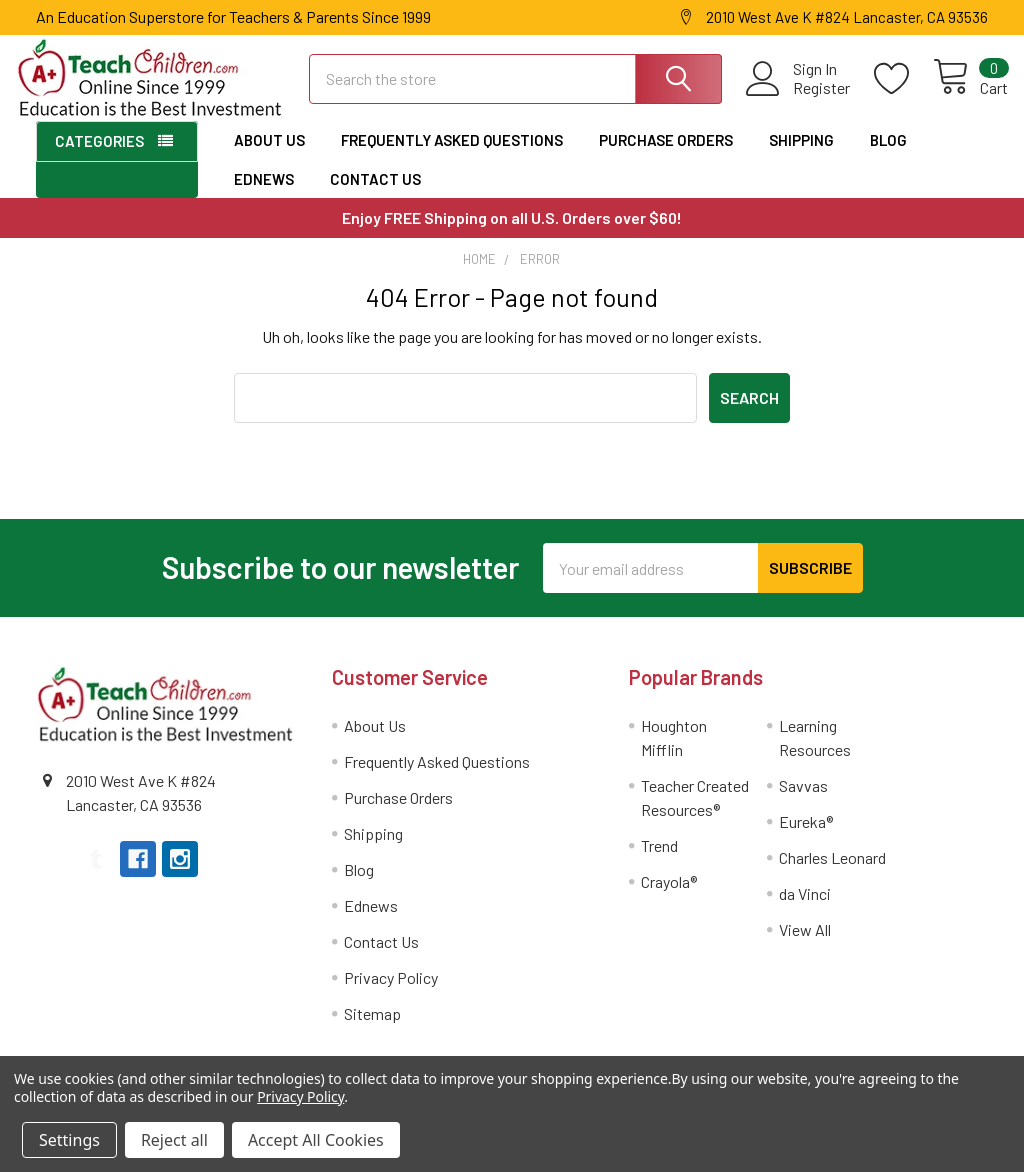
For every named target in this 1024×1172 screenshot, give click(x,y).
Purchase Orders (666, 156)
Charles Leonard (832, 872)
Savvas (803, 800)
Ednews (264, 194)
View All (805, 944)
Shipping (801, 156)
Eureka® (806, 836)
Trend (659, 860)
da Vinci (805, 908)
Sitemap (372, 1028)
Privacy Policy (391, 992)
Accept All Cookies (316, 1140)
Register (801, 98)
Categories (99, 157)
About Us (269, 156)
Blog (888, 156)
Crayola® (669, 896)
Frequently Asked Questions (452, 156)
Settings (69, 1140)
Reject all (174, 1140)
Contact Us (375, 194)
